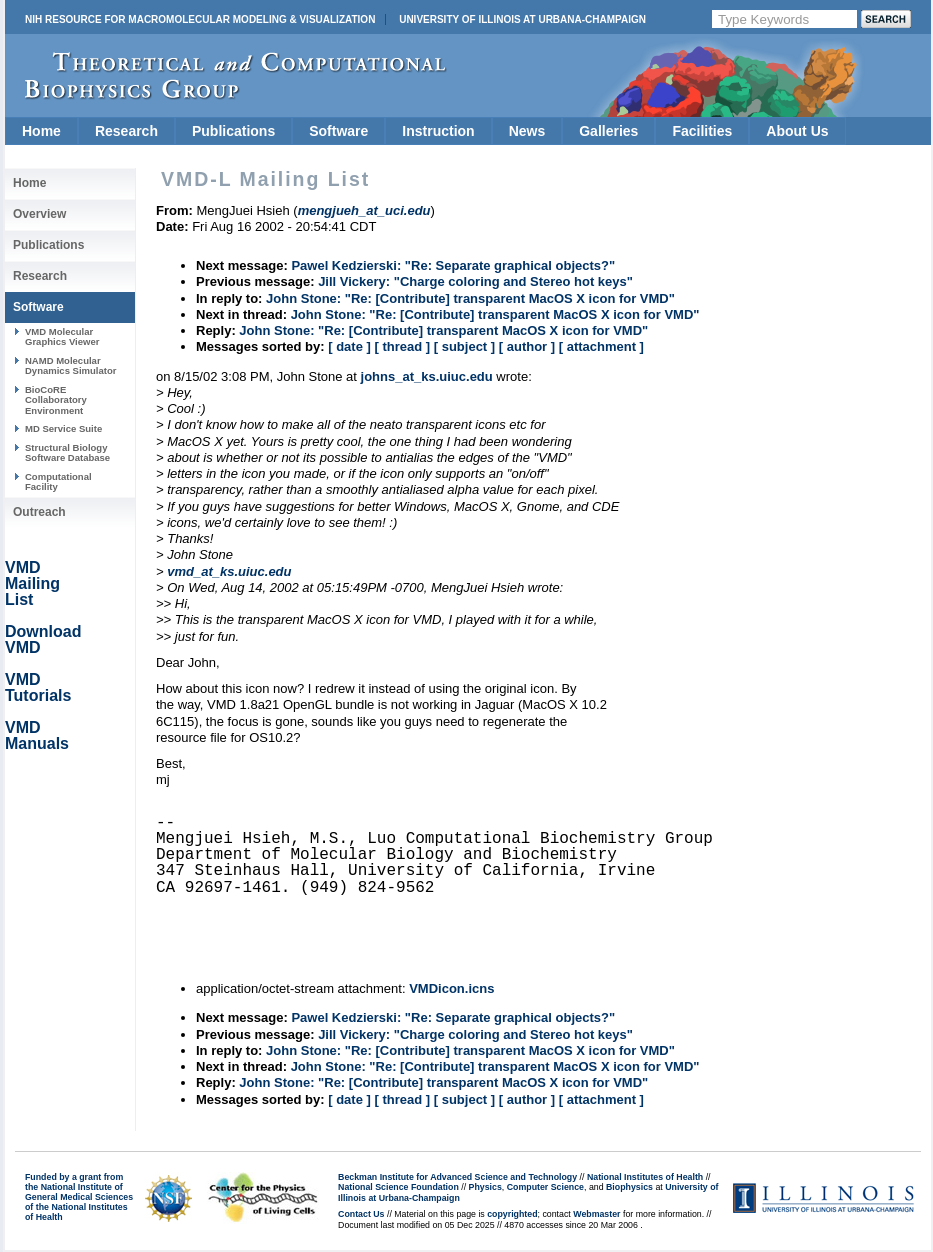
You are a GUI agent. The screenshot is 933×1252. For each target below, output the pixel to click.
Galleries (608, 131)
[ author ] (527, 346)
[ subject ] (464, 346)
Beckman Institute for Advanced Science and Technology (457, 1177)
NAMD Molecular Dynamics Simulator (71, 365)
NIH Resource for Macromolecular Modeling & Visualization (200, 19)
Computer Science (545, 1187)
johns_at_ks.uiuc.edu (427, 376)
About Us (797, 131)
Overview (39, 214)
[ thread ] (402, 346)
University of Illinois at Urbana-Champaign (522, 19)
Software (338, 131)
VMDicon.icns (451, 988)
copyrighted (512, 1214)
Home (41, 131)
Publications (233, 131)
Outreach (39, 512)
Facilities (702, 131)
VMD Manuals (37, 735)
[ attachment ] (601, 346)
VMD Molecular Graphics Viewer (62, 336)
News (527, 131)
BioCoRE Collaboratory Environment (56, 400)
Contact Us (361, 1214)
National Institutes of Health (645, 1177)
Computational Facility (58, 481)
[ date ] (349, 346)
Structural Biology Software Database (67, 452)
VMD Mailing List (32, 583)
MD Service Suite (63, 428)
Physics (485, 1187)
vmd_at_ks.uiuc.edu (229, 571)
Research (126, 131)
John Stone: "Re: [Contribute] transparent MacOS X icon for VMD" (470, 298)
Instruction (438, 131)
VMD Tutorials (38, 687)
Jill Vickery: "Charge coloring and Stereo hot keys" (475, 281)
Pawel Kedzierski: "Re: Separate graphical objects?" (453, 265)
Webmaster (596, 1214)
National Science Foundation (398, 1187)
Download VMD (43, 639)
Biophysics (629, 1187)
